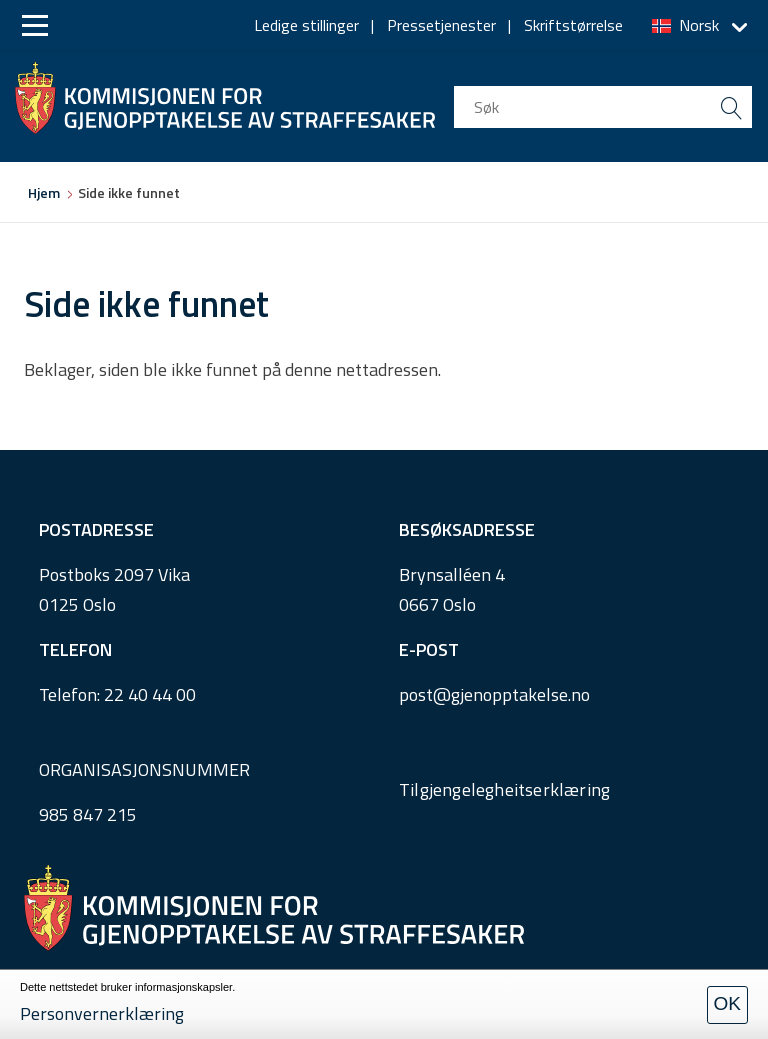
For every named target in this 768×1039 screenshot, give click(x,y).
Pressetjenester (441, 25)
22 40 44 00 (150, 694)
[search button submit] (731, 107)
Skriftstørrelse (573, 25)
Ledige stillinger (306, 25)
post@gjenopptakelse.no (494, 694)
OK (727, 1003)
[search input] (603, 107)
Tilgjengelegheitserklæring (504, 789)
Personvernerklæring (102, 1013)
